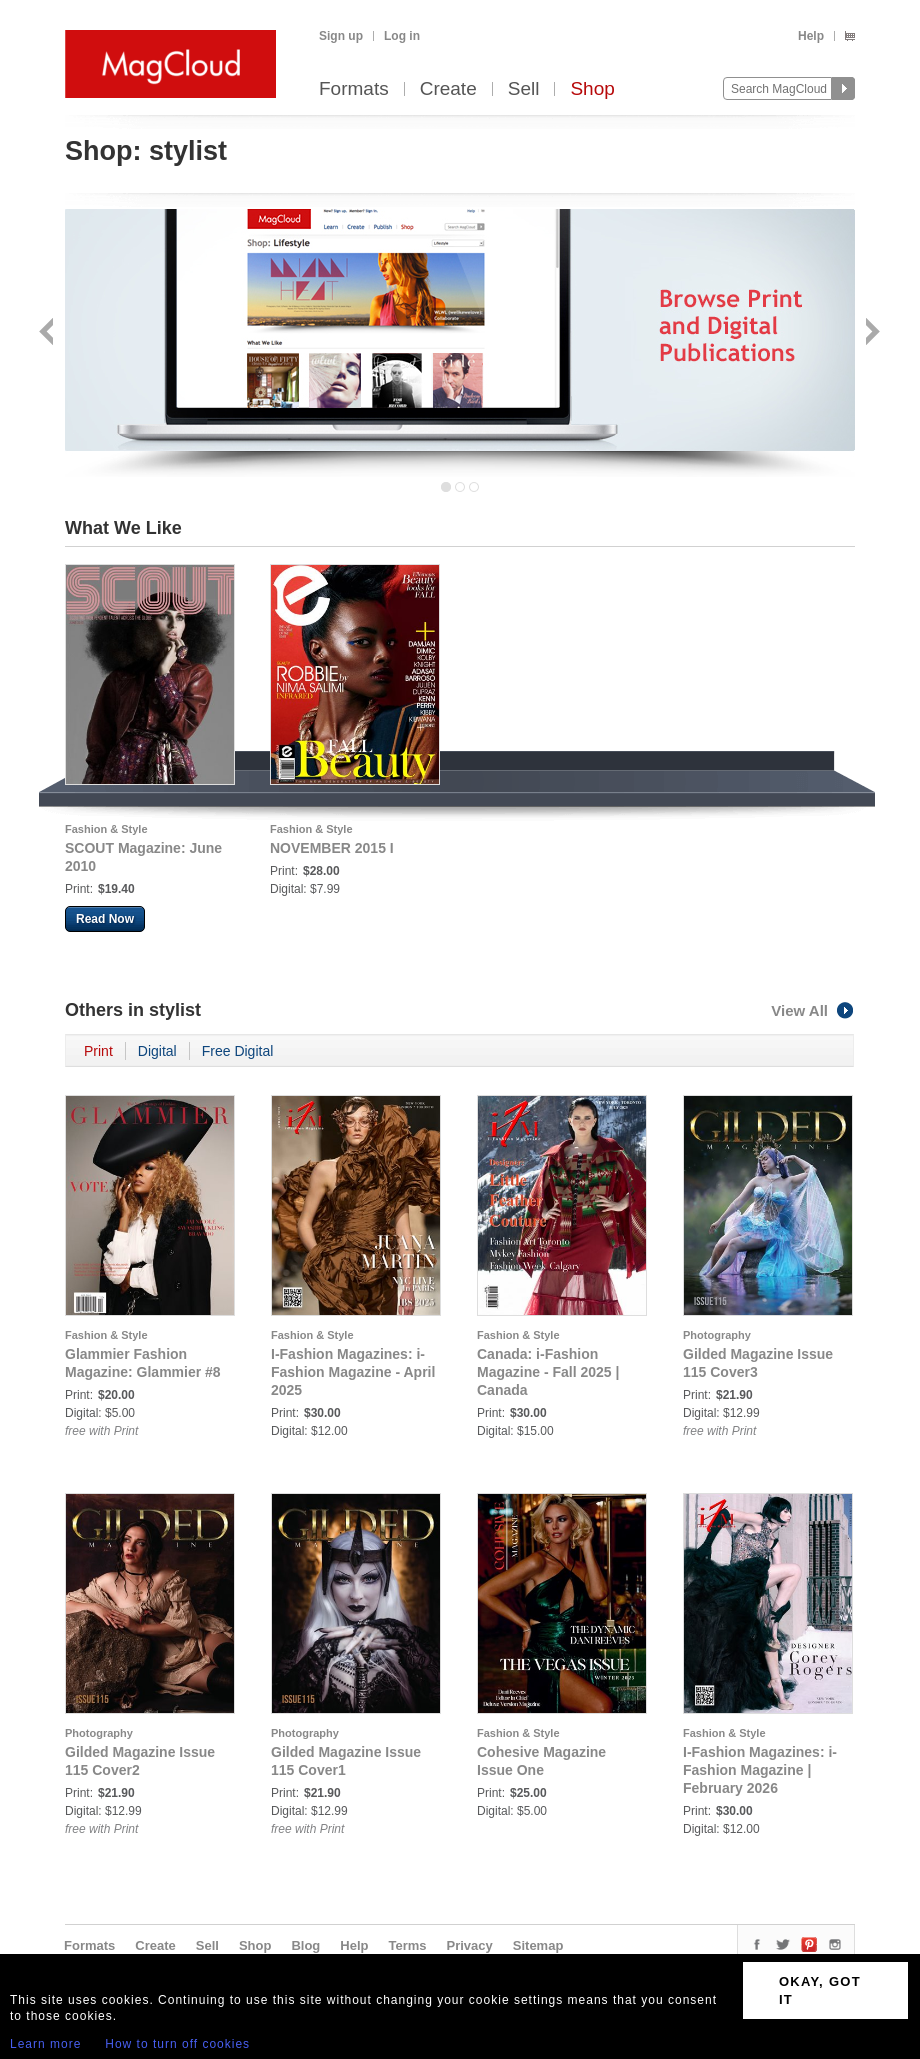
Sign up (341, 36)
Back (48, 333)
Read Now (105, 919)
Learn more (45, 2044)
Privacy (470, 1945)
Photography (717, 1335)
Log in (402, 36)
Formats (354, 89)
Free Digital (238, 1051)
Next (870, 333)
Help (811, 36)
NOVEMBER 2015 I (332, 848)
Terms (407, 1945)
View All (813, 1010)
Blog (305, 1945)
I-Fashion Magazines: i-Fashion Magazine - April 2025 (353, 1372)
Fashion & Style (106, 829)
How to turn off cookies (177, 2044)
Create (448, 89)
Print (98, 1051)
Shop (592, 89)
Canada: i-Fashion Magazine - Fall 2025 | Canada (548, 1372)
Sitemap (538, 1945)
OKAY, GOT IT (820, 1990)
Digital (157, 1051)
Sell (524, 89)
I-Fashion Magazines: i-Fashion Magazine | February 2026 (760, 1770)
